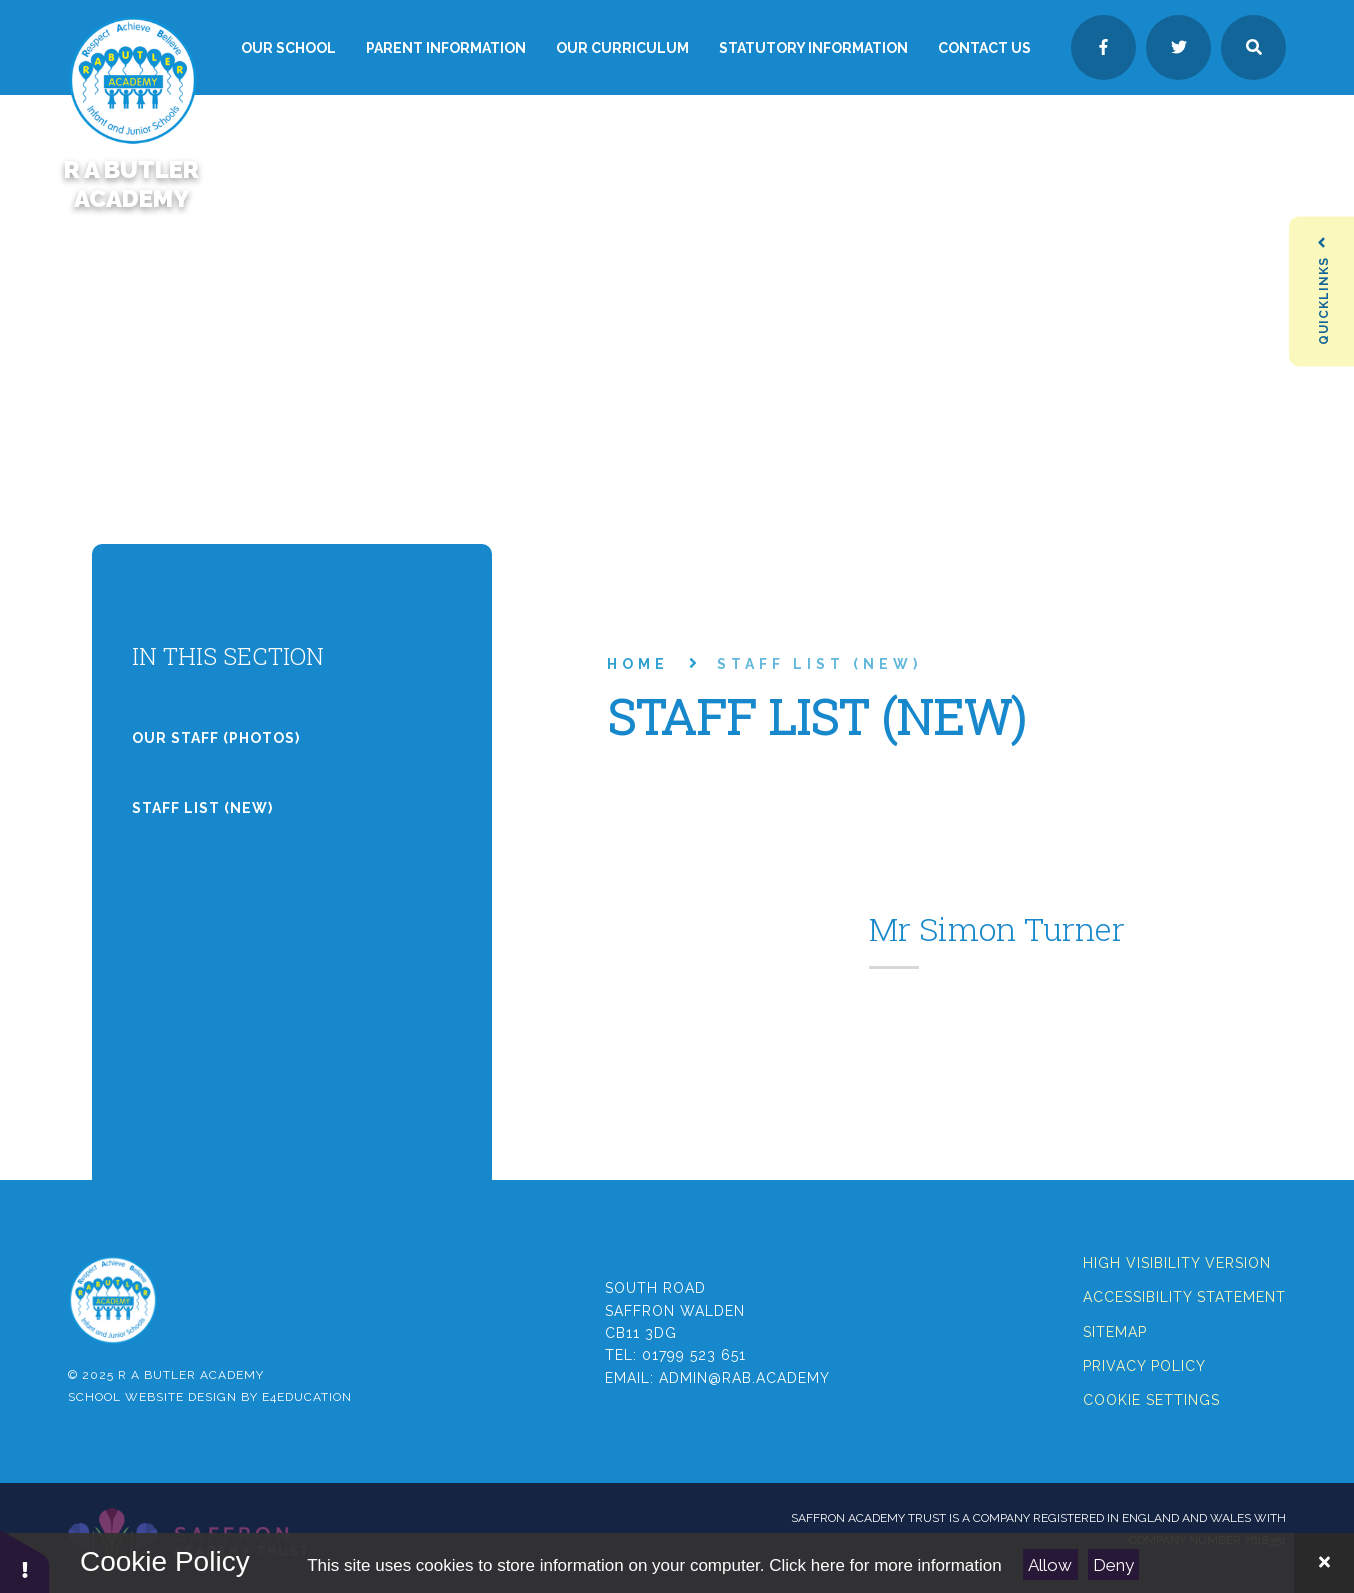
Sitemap (1115, 1332)
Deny (1113, 1565)
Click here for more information (885, 1565)
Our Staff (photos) (216, 738)
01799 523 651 (694, 1355)
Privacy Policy (1144, 1366)
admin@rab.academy (744, 1378)
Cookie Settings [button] (1151, 1400)
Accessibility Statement (1184, 1297)
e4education (307, 1397)
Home (638, 664)
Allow (1050, 1565)
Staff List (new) (819, 664)
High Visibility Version (1177, 1263)
